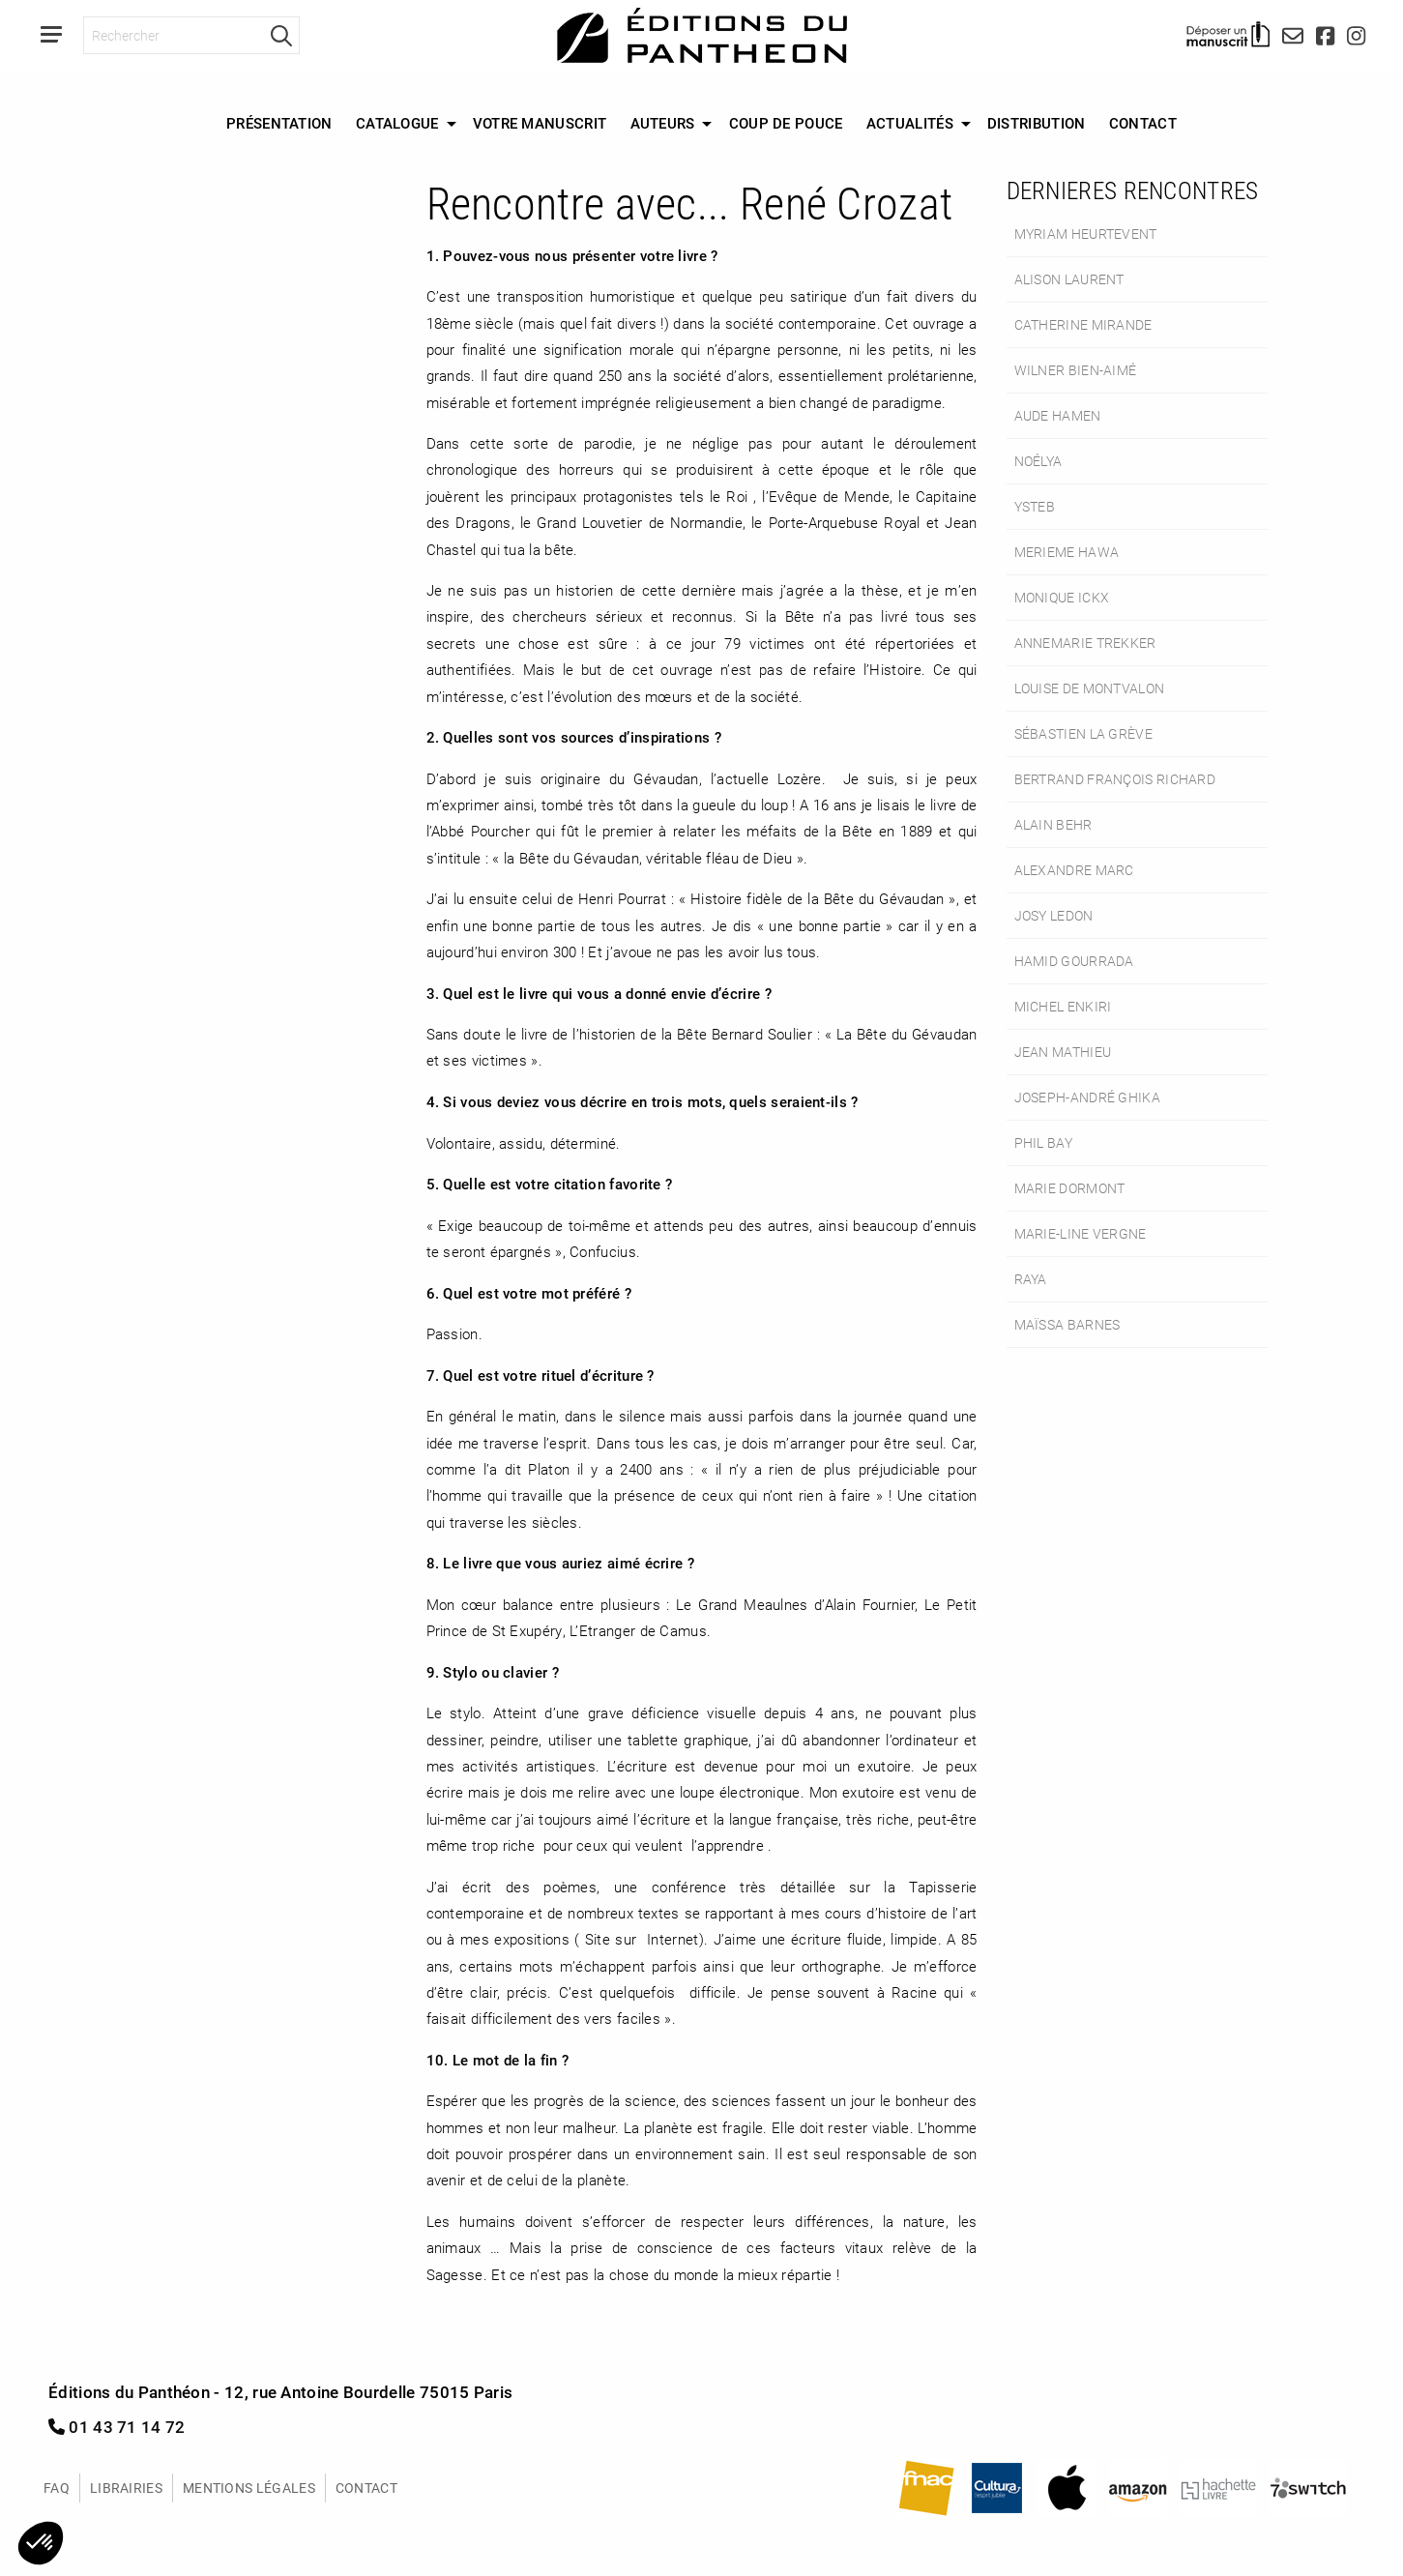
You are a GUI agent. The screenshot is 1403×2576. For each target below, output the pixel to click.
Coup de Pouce (786, 122)
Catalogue (397, 122)
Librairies (126, 2487)
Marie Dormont (1069, 1188)
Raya (1030, 1279)
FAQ (57, 2487)
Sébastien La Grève (1083, 733)
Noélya (1038, 461)
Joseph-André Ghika (1087, 1097)
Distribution (1036, 122)
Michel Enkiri (1063, 1006)
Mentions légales (249, 2487)
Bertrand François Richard (1115, 779)
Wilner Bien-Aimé (1075, 370)
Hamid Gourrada (1074, 960)
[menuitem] (279, 123)
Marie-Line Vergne (1080, 1233)
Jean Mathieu (1063, 1051)
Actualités (909, 122)
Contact (1143, 122)
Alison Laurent (1069, 279)
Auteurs (662, 122)
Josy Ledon (1054, 915)
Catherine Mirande (1083, 324)
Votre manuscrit (540, 122)
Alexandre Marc (1074, 870)
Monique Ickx (1062, 597)
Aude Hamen (1057, 415)
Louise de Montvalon (1089, 688)
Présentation (279, 122)
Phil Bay (1043, 1142)
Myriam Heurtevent (1085, 233)
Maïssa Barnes (1067, 1324)
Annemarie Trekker (1085, 642)
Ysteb (1035, 506)
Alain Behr (1053, 824)
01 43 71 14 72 (117, 2426)
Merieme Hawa (1067, 551)
